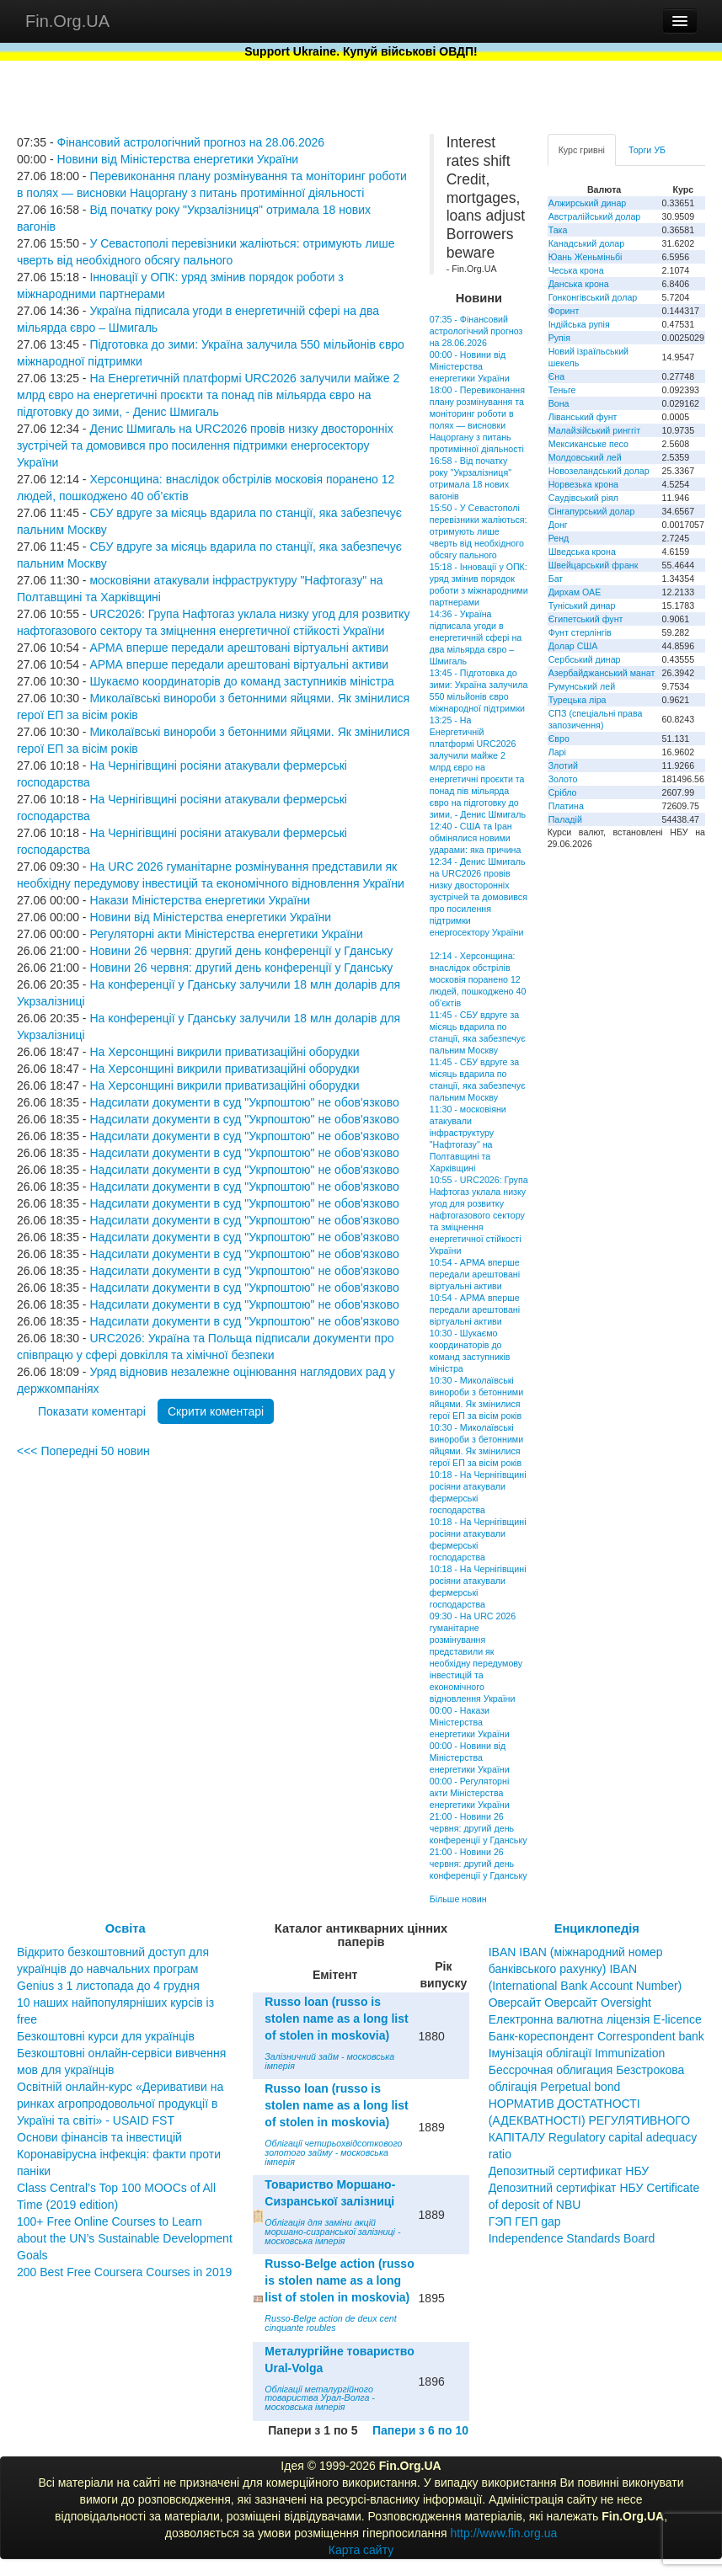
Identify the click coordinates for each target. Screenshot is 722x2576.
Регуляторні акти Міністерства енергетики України (225, 934)
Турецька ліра (577, 700)
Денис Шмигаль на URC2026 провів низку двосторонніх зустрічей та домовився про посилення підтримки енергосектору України (205, 445)
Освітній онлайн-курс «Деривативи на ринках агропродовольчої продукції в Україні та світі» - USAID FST (120, 2103)
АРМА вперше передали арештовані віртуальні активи (238, 647)
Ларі (557, 752)
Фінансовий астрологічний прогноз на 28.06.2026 (190, 142)
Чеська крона (576, 270)
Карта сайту (361, 2550)
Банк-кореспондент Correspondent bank (596, 2036)
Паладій (565, 819)
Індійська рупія (579, 324)
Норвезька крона (583, 484)
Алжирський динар (587, 203)
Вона (559, 403)
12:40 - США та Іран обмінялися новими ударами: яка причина (475, 838)
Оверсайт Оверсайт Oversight (570, 2002)
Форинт (564, 311)
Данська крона (578, 284)
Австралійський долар (594, 216)
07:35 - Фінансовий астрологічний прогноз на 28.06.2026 (476, 331)
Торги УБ (647, 150)
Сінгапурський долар (591, 511)
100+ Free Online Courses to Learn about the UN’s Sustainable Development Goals (125, 2238)
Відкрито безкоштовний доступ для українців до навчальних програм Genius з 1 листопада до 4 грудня (113, 1968)
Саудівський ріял (583, 498)
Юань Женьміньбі (585, 257)
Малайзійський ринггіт (594, 430)
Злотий (563, 765)
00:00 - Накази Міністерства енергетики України (470, 1722)
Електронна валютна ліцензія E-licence (595, 2019)
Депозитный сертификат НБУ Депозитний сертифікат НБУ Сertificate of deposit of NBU (594, 2187)
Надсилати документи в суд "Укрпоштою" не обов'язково (243, 1102)
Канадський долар (586, 243)
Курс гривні (582, 150)
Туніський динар (582, 605)
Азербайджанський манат (601, 673)
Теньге (562, 390)
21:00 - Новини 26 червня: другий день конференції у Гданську (478, 1828)
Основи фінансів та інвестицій (99, 2137)
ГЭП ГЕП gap (525, 2221)
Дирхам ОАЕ (575, 592)
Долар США (573, 646)
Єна (556, 376)
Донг (558, 525)
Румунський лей (581, 686)
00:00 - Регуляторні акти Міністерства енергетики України (470, 1793)
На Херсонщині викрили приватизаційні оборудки (224, 1052)
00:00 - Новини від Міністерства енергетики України (470, 366)
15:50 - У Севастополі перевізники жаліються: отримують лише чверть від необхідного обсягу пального (478, 531)
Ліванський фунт (583, 417)
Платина (566, 806)
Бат (556, 578)
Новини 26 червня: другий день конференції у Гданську (241, 950)
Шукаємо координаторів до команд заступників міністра (241, 681)
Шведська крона (582, 552)
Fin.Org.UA (67, 21)
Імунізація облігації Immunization (577, 2053)
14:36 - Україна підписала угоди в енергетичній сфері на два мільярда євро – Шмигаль (476, 637)
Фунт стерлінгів (580, 632)
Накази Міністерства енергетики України (199, 900)
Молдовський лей (585, 457)
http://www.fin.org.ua (503, 2533)
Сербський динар (584, 659)
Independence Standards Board (572, 2238)
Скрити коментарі (216, 1411)
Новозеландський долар (599, 471)
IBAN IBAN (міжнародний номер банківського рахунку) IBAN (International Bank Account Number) (585, 1968)
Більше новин (458, 1899)
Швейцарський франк (593, 565)
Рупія (559, 338)
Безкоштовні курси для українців (106, 2036)
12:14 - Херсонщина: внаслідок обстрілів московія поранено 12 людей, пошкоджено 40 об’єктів (478, 979)
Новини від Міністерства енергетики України (177, 159)
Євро (559, 738)
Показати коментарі (92, 1411)
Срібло (562, 792)
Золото (563, 779)
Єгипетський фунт (585, 619)
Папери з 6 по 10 (420, 2430)
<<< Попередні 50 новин (83, 1451)
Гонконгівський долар (593, 297)
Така (558, 230)
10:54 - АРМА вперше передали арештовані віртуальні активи (475, 1274)
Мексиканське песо (588, 444)
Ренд (559, 538)
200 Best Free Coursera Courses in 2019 (124, 2272)
